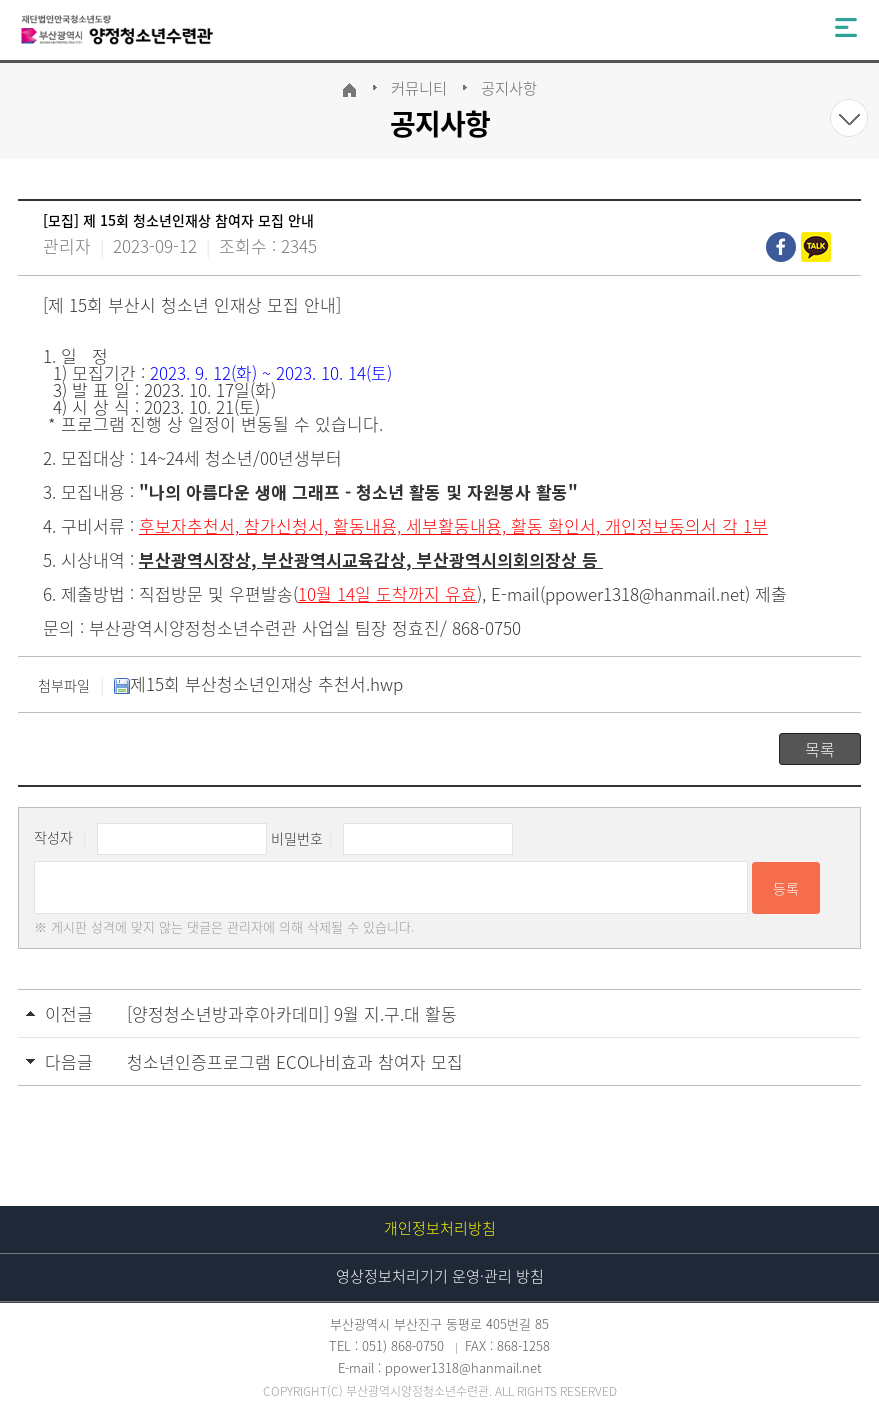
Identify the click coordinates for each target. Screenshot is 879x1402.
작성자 (53, 838)
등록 (786, 888)
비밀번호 (297, 838)
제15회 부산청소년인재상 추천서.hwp (258, 683)
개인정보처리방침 (440, 1228)
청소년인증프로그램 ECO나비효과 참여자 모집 (295, 1061)
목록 (820, 749)
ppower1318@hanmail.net (645, 593)
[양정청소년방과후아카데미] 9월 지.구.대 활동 (292, 1013)
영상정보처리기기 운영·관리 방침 (440, 1276)
